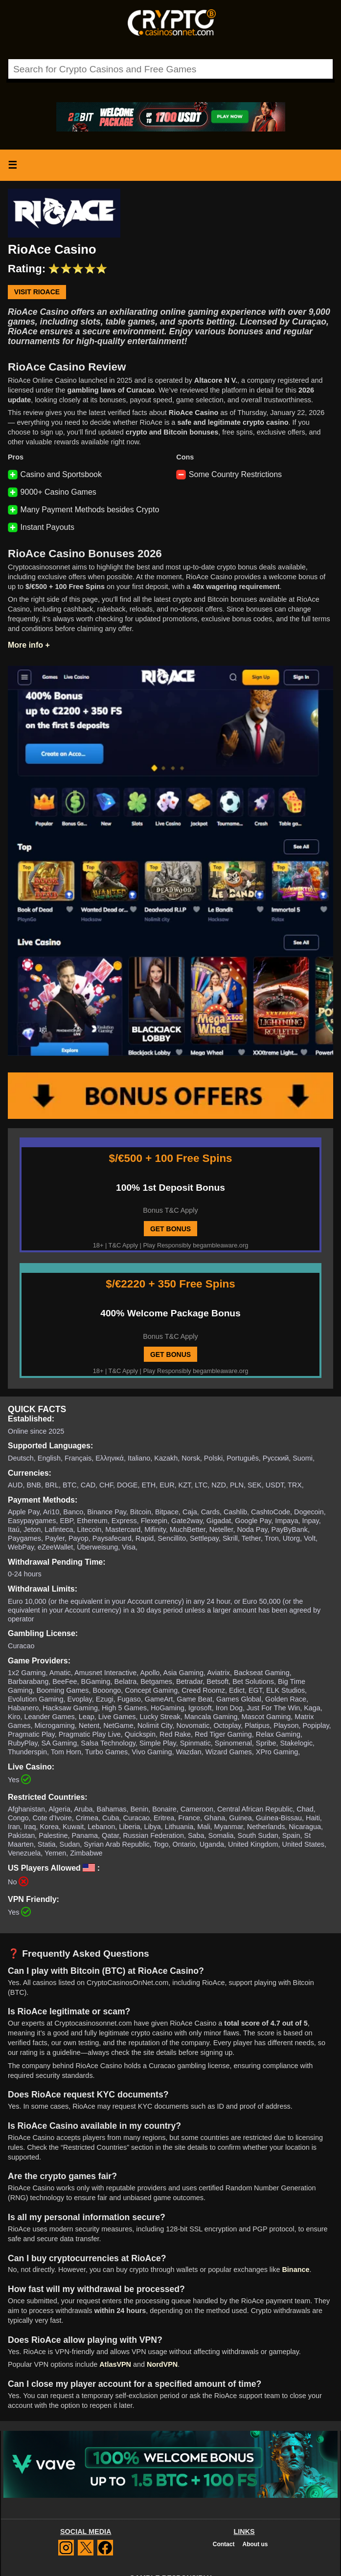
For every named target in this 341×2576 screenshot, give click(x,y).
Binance (295, 2269)
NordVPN (162, 2364)
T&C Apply (123, 1245)
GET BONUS (170, 1229)
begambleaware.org (220, 1245)
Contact (224, 2544)
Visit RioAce (37, 292)
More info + (29, 645)
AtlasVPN (115, 2364)
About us (255, 2544)
